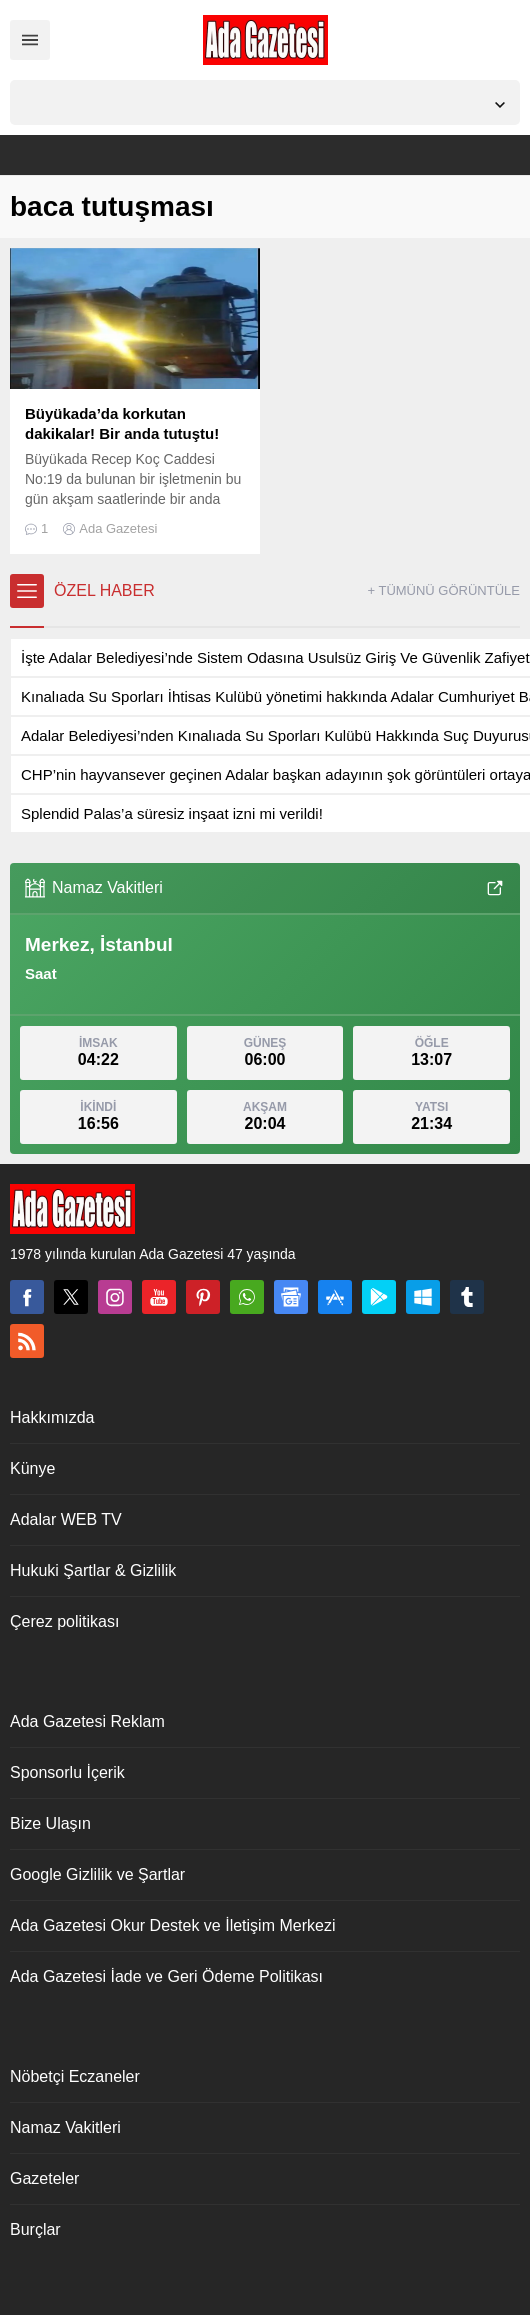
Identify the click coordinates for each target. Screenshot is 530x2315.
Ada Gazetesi (118, 528)
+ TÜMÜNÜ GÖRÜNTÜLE (443, 590)
